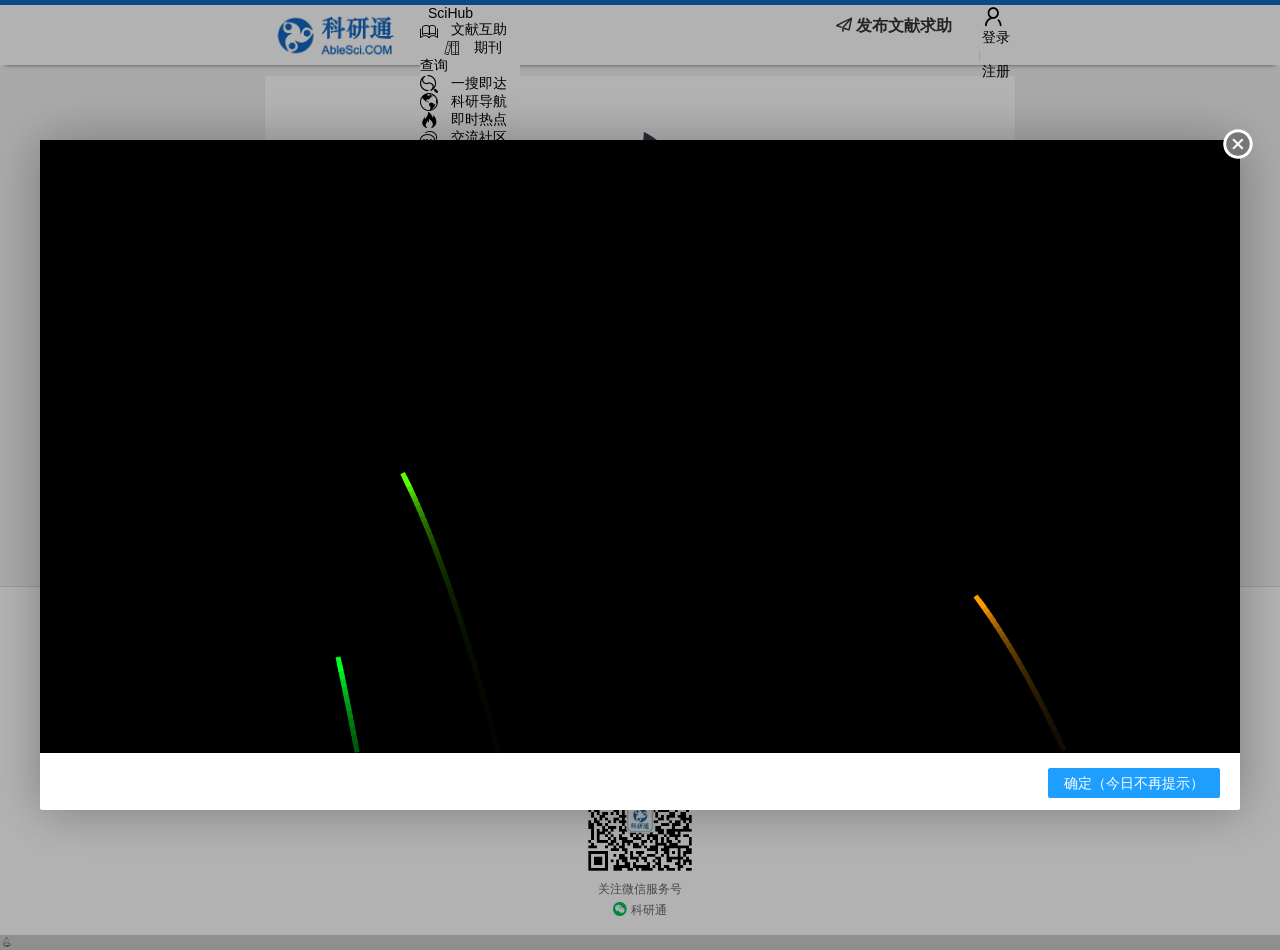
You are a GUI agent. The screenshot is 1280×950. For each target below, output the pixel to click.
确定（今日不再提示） (1134, 783)
